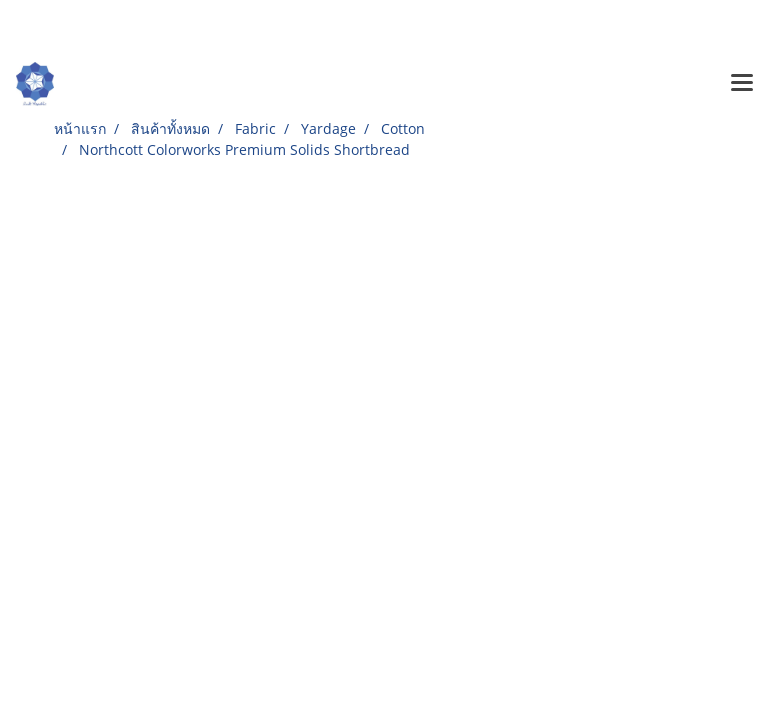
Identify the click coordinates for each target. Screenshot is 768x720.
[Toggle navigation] (742, 84)
